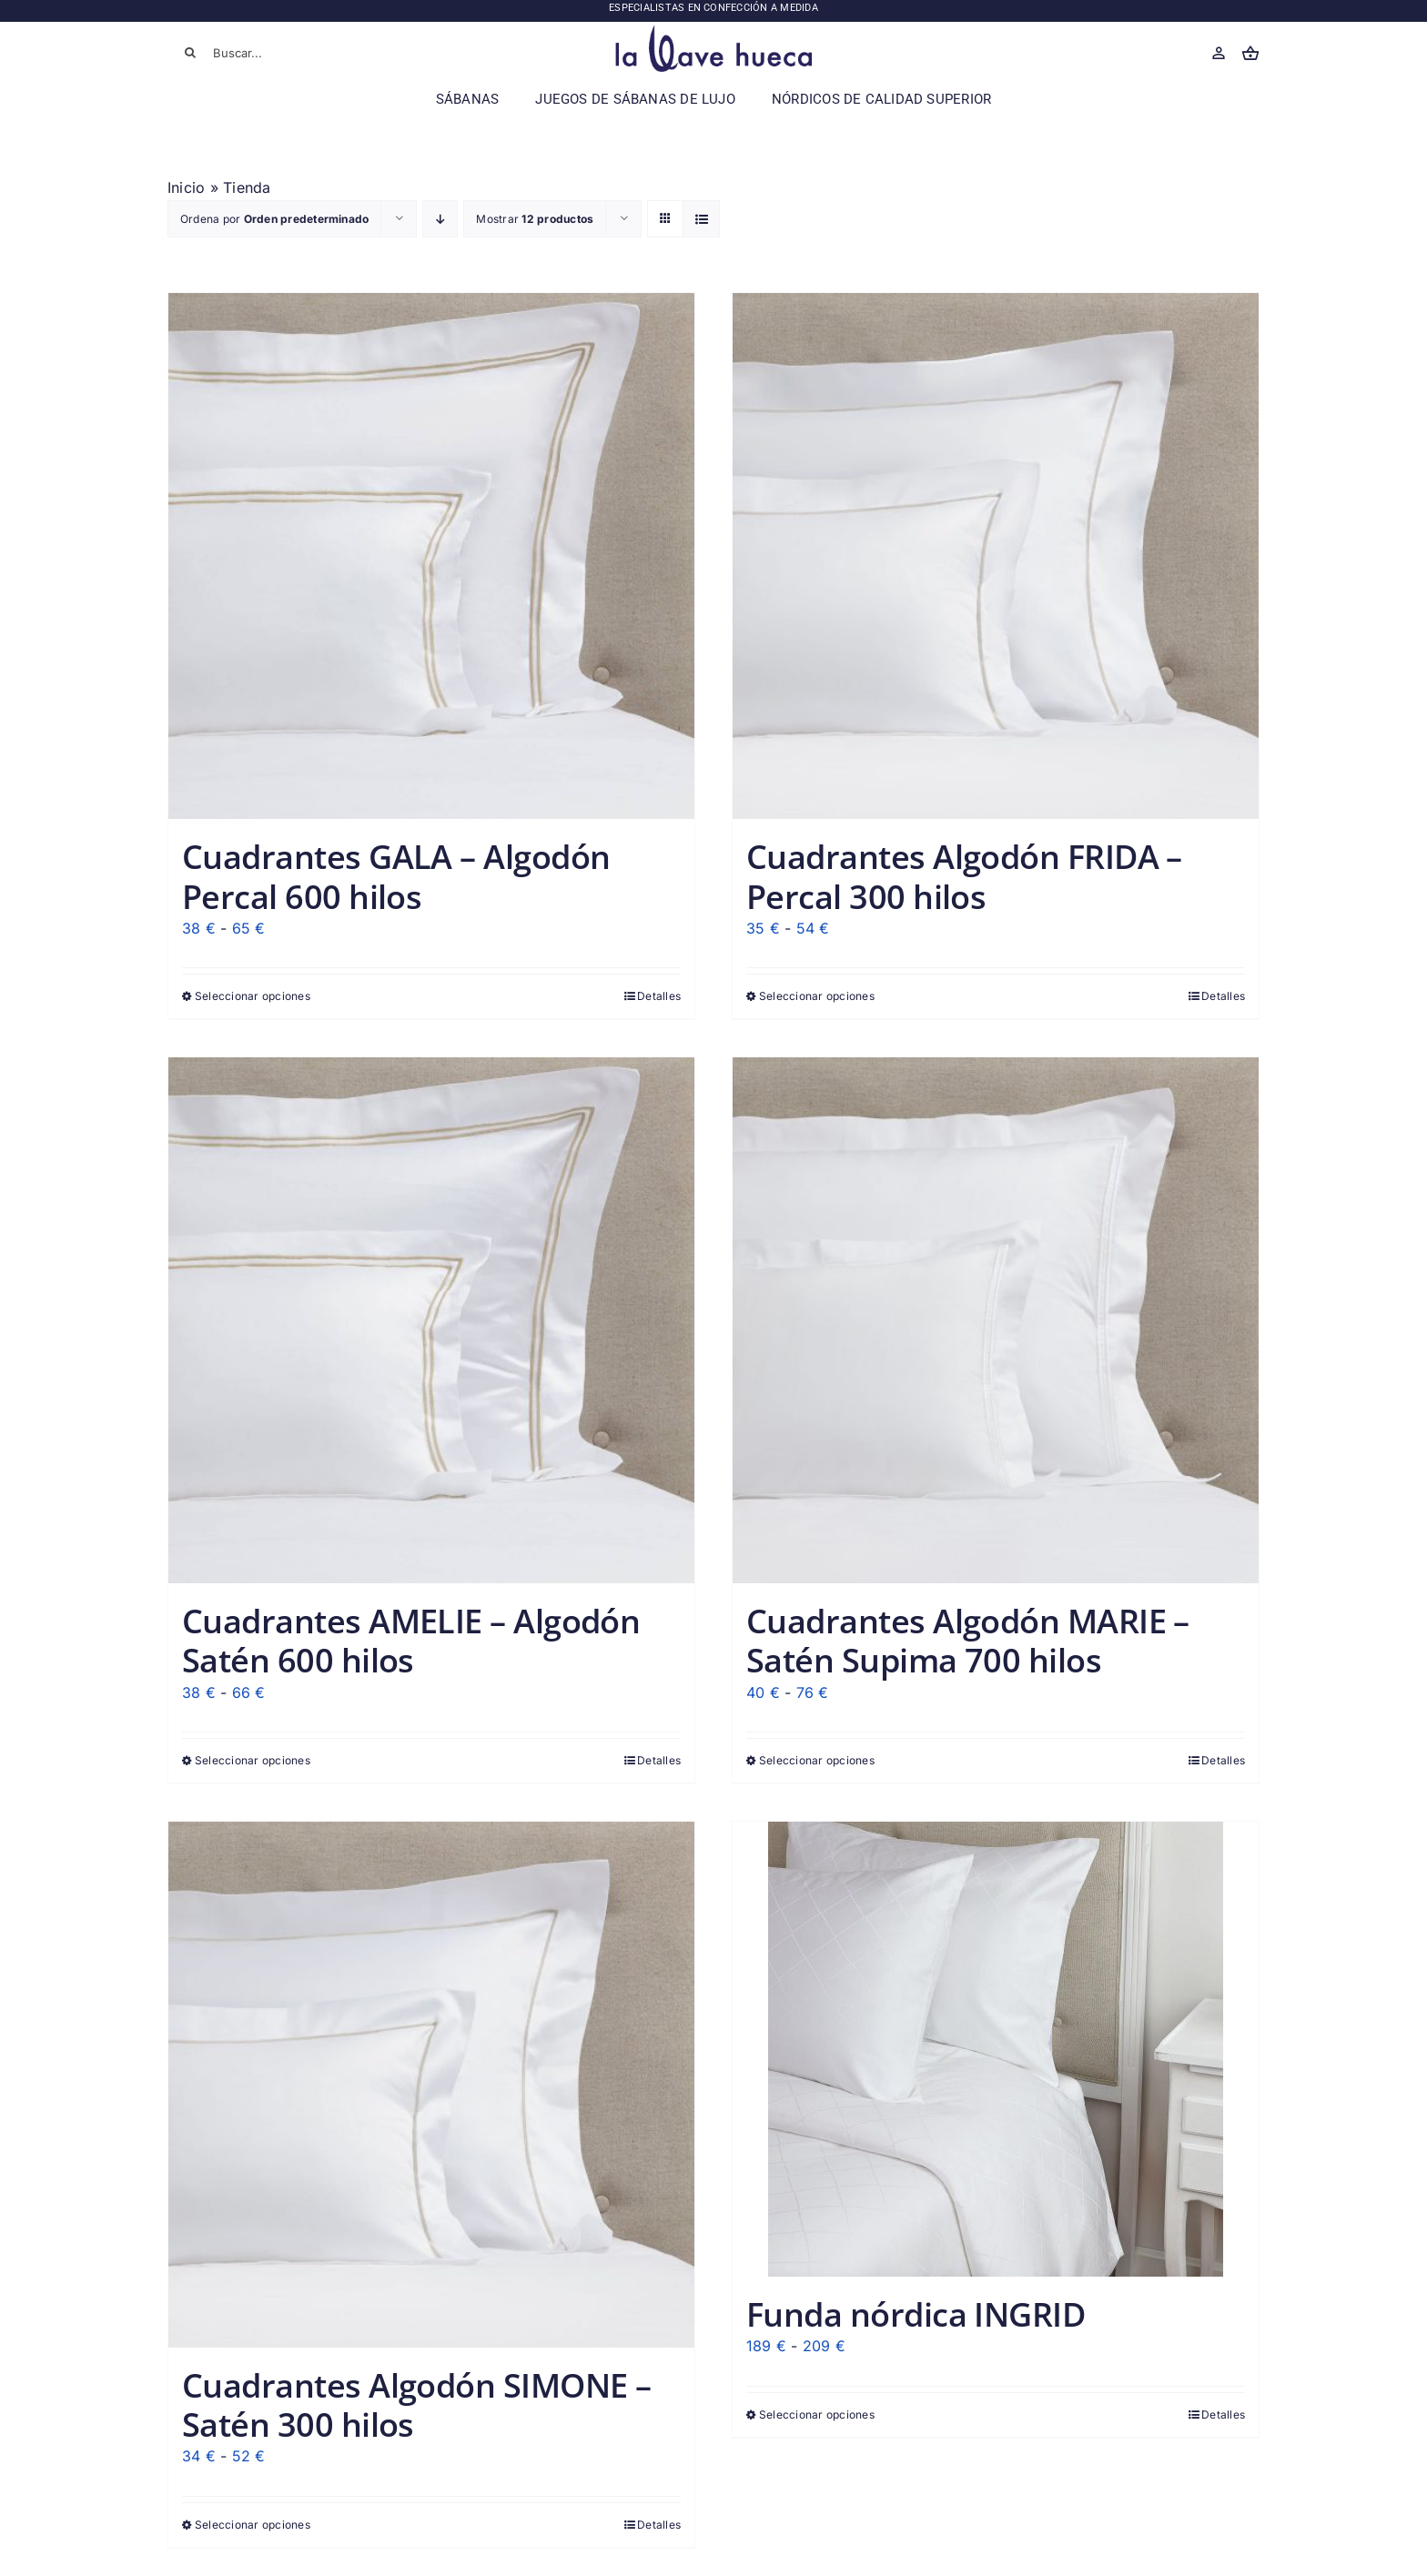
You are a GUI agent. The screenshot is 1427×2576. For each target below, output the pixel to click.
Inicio (186, 187)
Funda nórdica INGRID (915, 2314)
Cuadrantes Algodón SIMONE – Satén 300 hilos (416, 2405)
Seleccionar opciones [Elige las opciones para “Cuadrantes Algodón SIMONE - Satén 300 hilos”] (252, 2524)
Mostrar (534, 219)
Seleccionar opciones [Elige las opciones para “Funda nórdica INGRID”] (817, 2414)
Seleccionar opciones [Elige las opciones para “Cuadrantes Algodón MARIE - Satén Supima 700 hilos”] (817, 1760)
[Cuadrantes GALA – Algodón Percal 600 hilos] (431, 556)
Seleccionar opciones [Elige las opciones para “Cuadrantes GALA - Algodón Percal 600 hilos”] (252, 996)
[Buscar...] (276, 53)
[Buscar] (190, 53)
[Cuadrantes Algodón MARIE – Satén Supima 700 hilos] (996, 1320)
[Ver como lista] (701, 219)
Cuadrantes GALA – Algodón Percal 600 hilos (396, 876)
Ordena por (274, 219)
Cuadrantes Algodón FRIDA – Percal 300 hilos (964, 876)
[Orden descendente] (440, 218)
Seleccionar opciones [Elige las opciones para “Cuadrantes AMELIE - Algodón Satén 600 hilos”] (252, 1760)
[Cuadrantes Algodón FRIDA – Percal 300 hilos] (996, 556)
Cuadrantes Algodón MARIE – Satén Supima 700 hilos (967, 1640)
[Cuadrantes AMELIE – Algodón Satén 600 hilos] (431, 1320)
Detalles (659, 996)
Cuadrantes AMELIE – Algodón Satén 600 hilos (411, 1640)
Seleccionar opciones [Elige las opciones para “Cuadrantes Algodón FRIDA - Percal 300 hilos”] (817, 996)
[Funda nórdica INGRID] (996, 2049)
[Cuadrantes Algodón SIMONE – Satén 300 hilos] (431, 2085)
